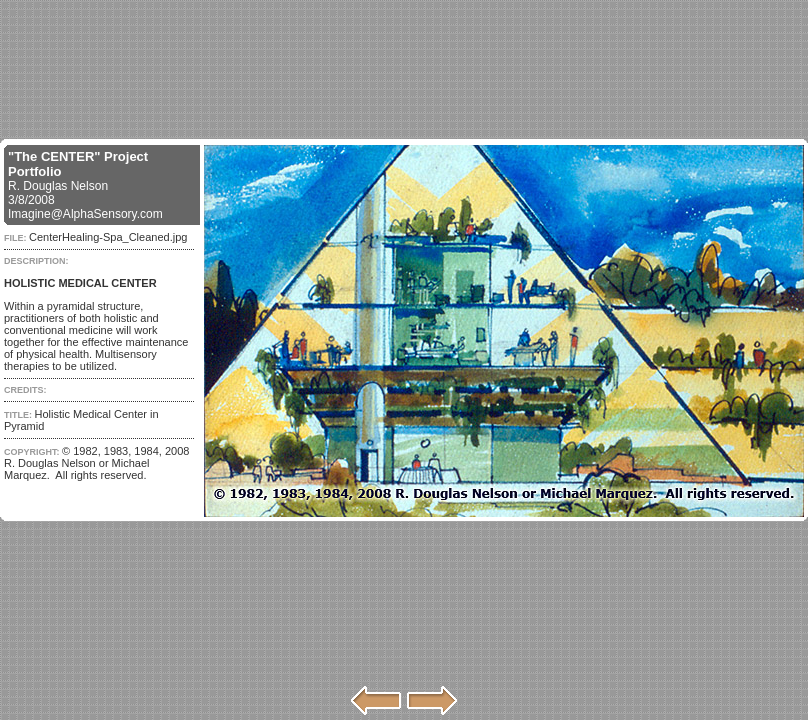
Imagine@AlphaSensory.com (85, 214)
